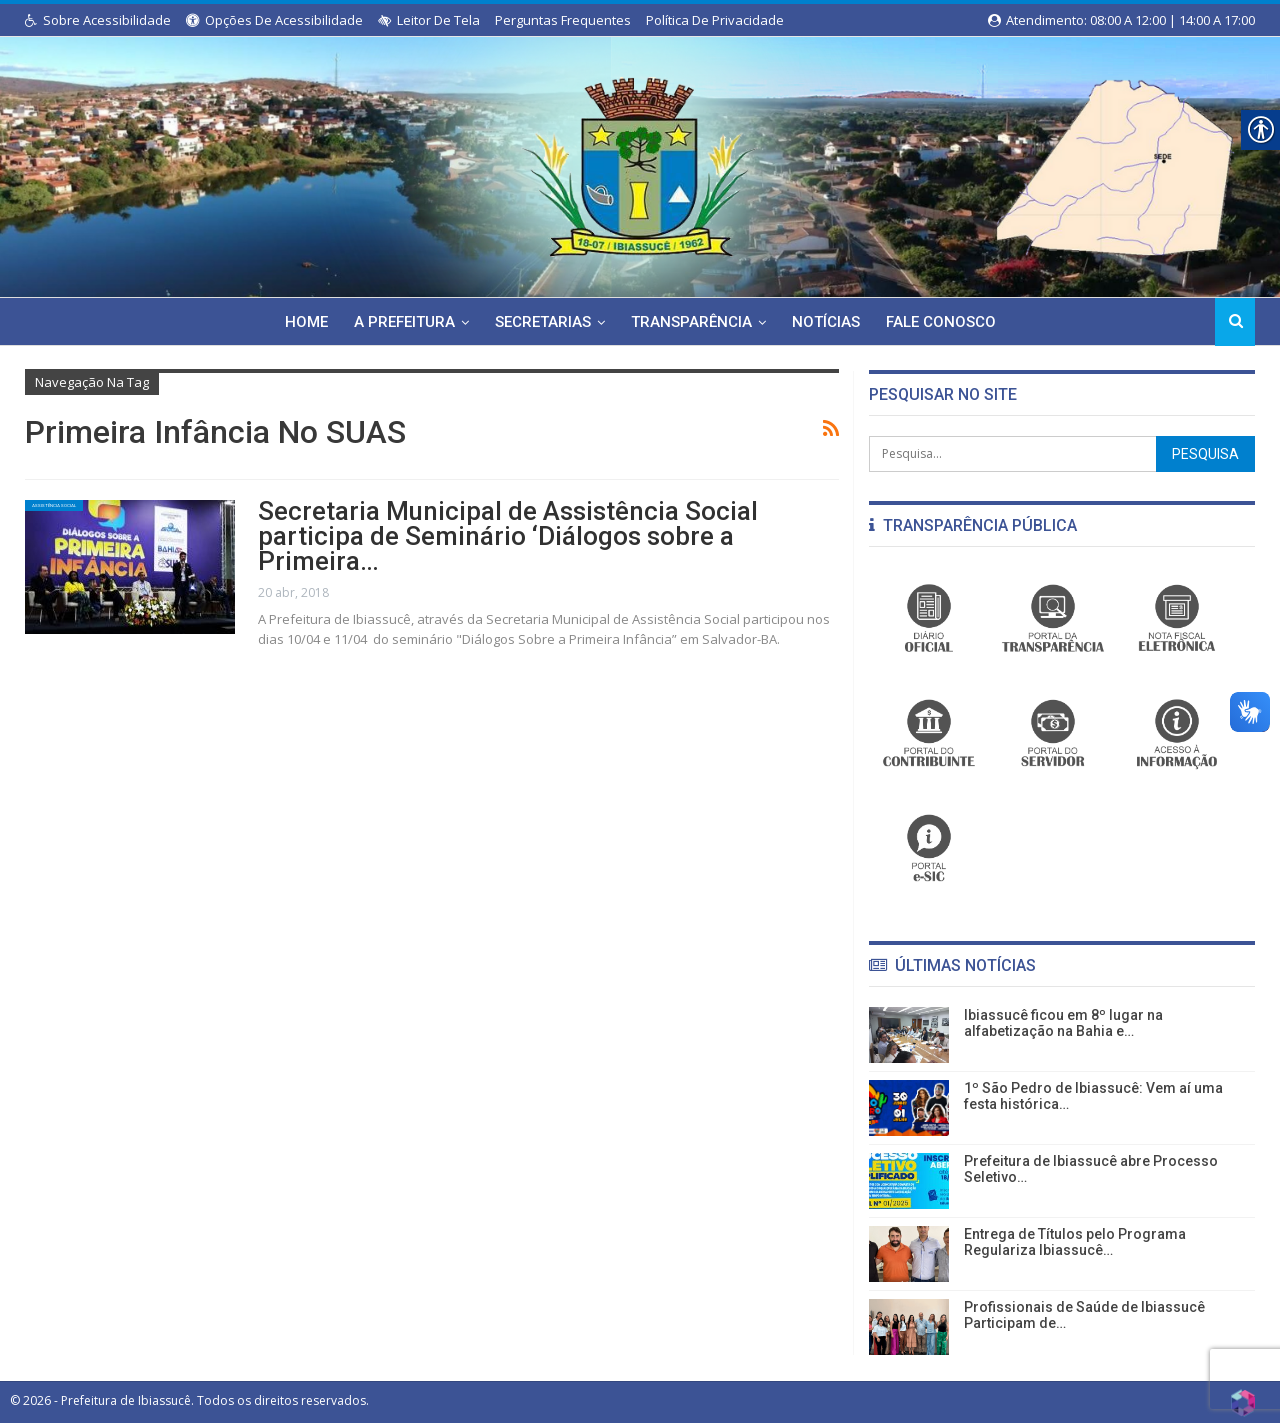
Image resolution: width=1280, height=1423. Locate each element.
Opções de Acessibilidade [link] (274, 20)
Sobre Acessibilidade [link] (98, 20)
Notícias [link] (830, 322)
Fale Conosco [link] (948, 322)
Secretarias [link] (541, 322)
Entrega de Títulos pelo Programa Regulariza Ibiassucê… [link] (1075, 1242)
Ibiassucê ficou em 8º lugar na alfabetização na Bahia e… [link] (1063, 1023)
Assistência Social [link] (90, 512)
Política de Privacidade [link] (715, 20)
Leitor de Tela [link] (429, 20)
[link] (640, 163)
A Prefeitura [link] (399, 322)
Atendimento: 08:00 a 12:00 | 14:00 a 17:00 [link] (1121, 20)
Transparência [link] (692, 322)
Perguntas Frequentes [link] (563, 20)
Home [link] (298, 322)
